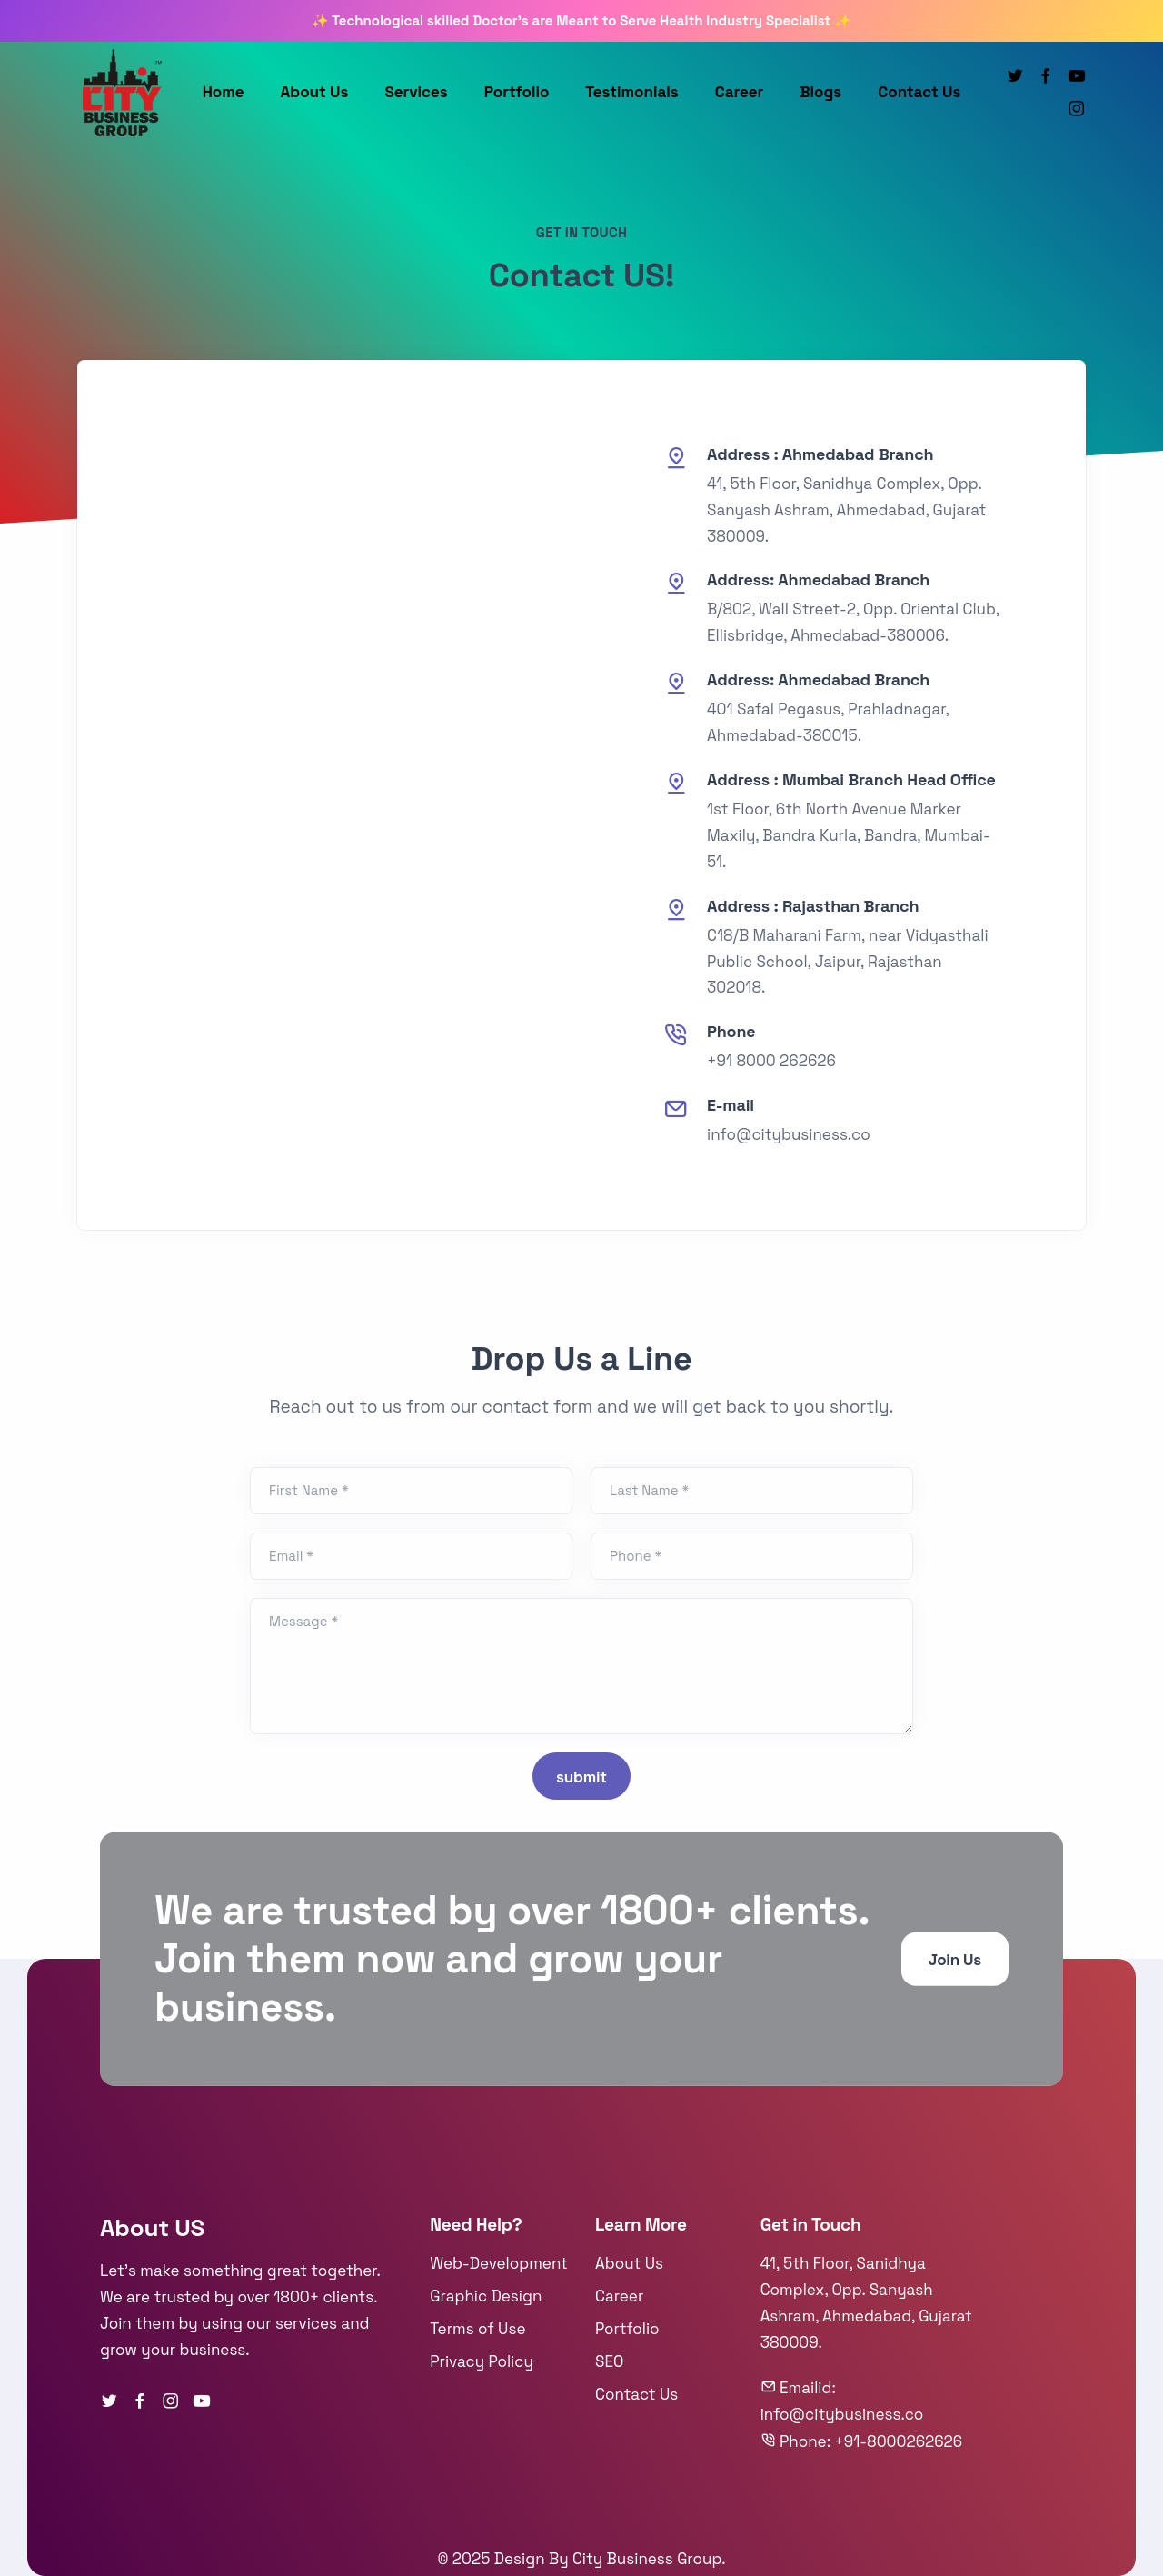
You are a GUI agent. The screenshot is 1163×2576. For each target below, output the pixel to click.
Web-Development (499, 2263)
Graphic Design (486, 2296)
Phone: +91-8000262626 (861, 2441)
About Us (315, 92)
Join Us (955, 1960)
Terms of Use (477, 2329)
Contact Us (919, 92)
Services (415, 92)
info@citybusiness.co (788, 1134)
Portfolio (517, 92)
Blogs (820, 92)
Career (739, 92)
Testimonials (631, 92)
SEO (609, 2361)
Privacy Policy (481, 2361)
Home (223, 92)
